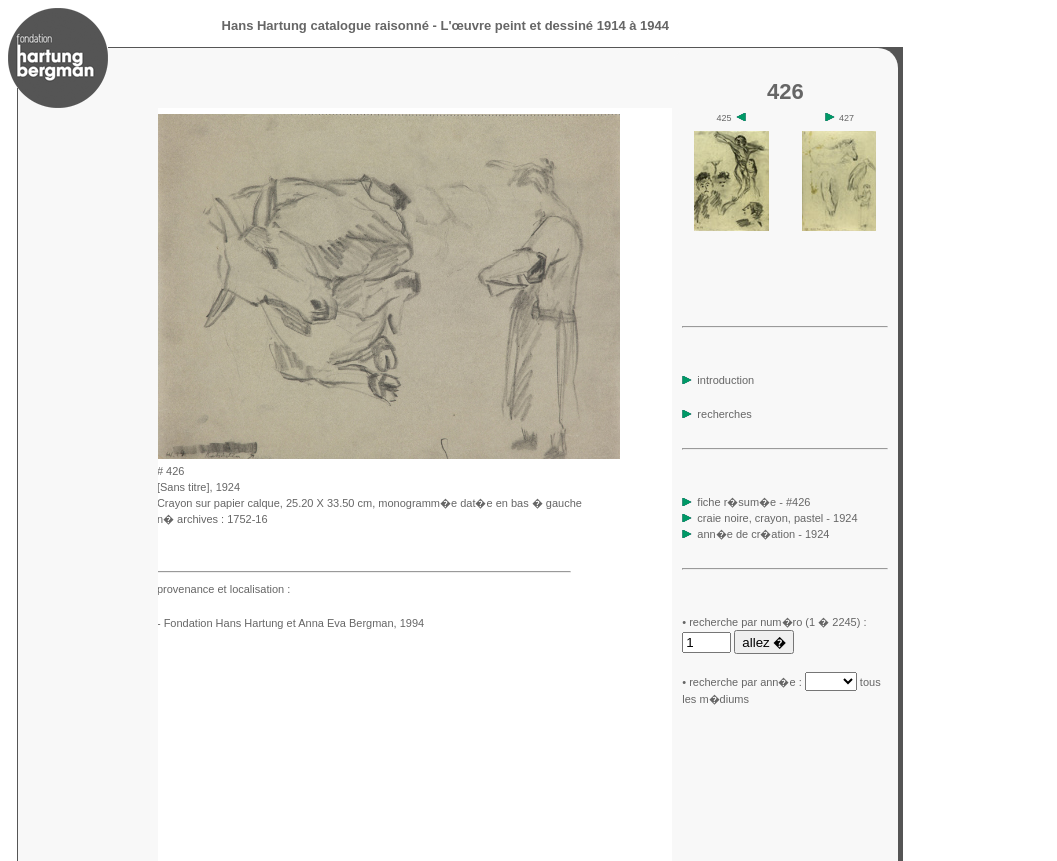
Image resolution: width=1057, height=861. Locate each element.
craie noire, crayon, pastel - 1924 (777, 518)
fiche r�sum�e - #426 (752, 502)
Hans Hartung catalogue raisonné (325, 25)
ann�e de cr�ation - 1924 (763, 534)
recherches (716, 414)
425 (731, 118)
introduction (718, 380)
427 (840, 118)
